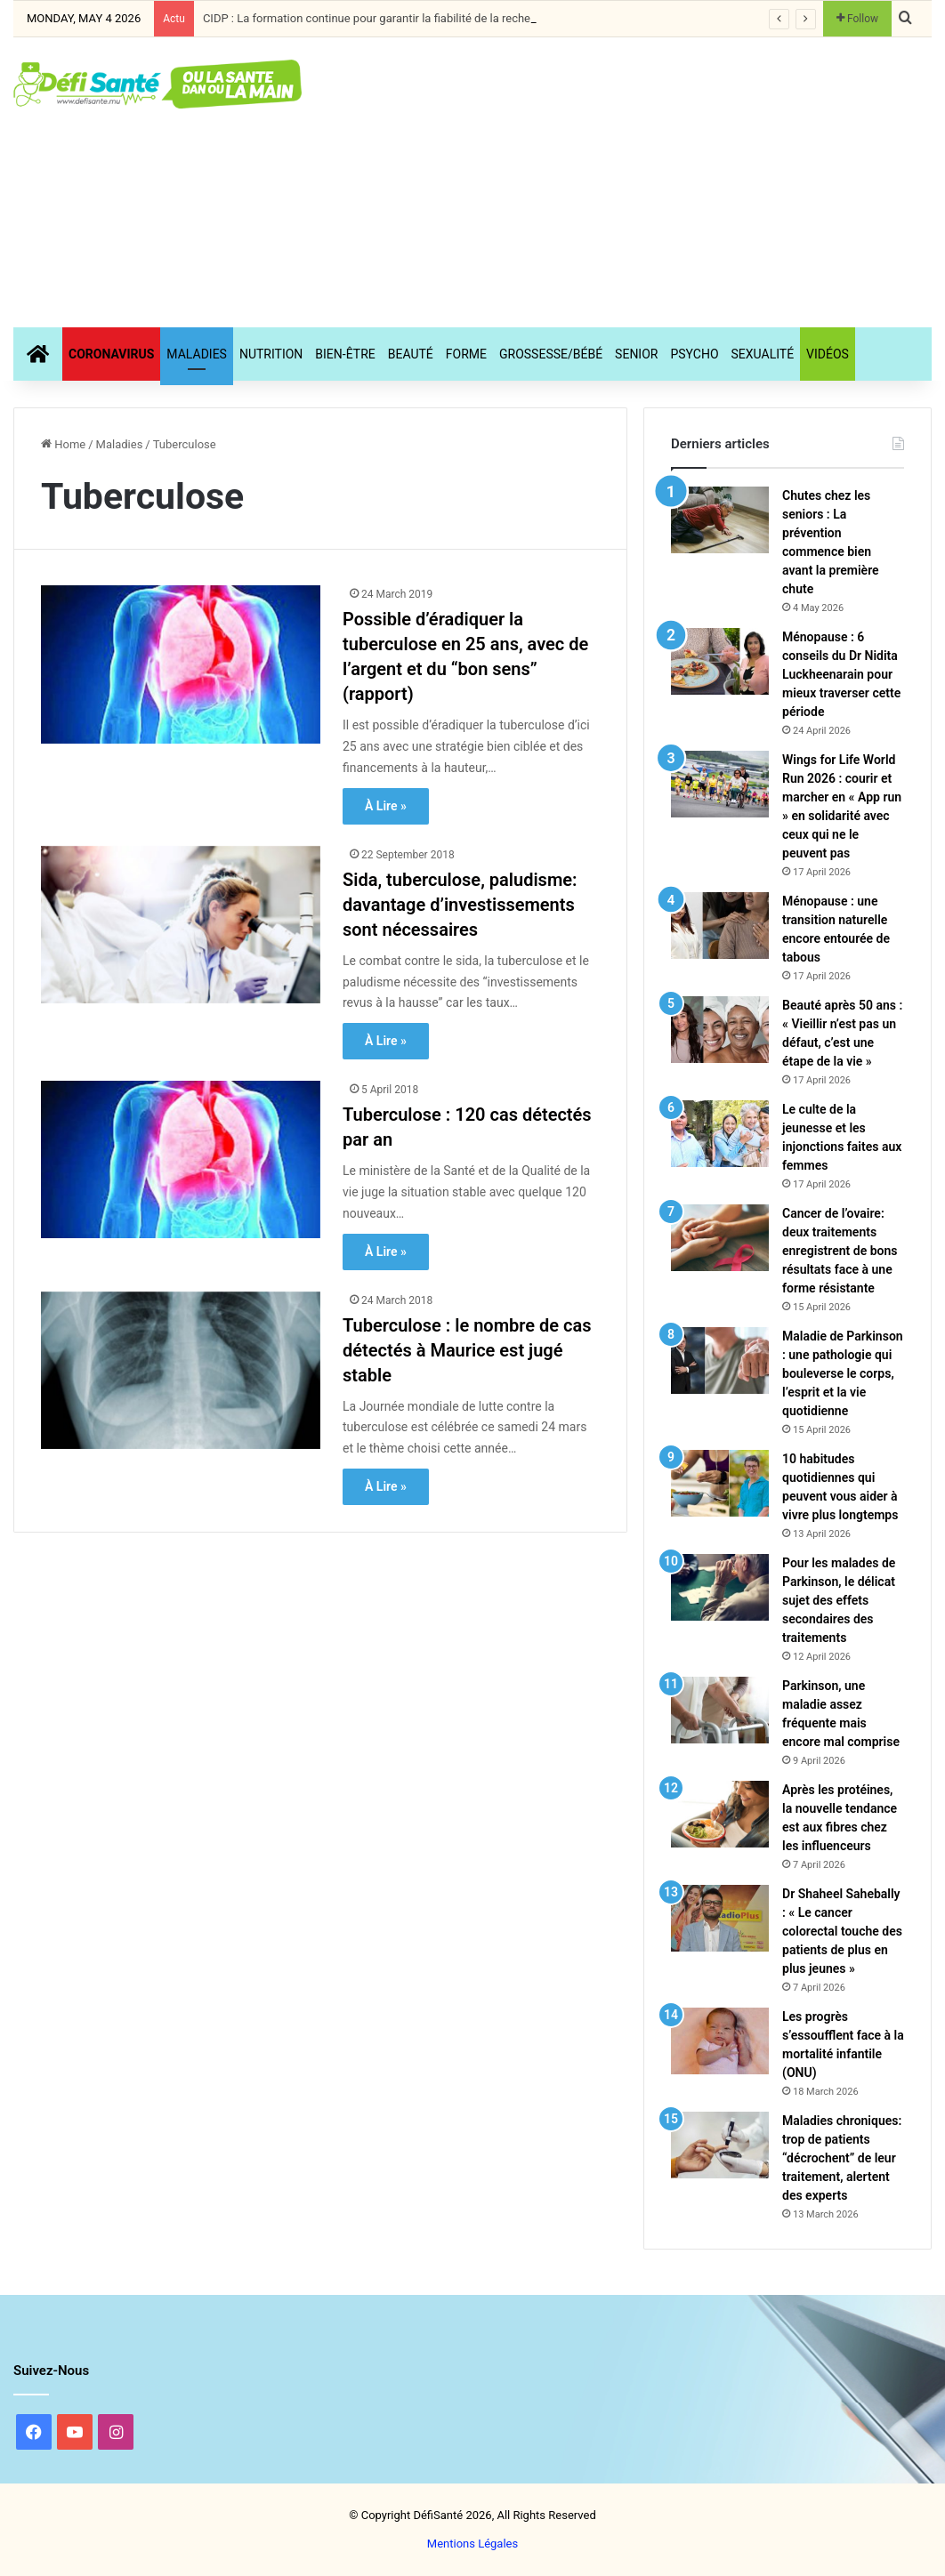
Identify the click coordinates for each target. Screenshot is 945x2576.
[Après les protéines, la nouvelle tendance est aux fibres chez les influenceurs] (720, 1814)
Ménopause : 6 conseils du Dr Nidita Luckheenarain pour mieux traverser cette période (841, 674)
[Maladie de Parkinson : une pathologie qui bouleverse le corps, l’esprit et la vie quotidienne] (720, 1360)
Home (63, 444)
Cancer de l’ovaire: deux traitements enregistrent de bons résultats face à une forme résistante (839, 1250)
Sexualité (763, 354)
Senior (636, 354)
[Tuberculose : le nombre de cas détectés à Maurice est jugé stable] (180, 1370)
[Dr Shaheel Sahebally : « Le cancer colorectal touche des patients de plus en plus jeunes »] (720, 1918)
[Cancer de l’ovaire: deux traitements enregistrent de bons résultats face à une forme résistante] (720, 1237)
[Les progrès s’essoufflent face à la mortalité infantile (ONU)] (720, 2041)
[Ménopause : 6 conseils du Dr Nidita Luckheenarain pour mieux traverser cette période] (720, 661)
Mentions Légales (472, 2543)
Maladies (196, 354)
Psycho (694, 354)
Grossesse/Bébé (550, 354)
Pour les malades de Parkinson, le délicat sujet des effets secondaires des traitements (838, 1600)
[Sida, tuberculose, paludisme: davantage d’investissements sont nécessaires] (180, 924)
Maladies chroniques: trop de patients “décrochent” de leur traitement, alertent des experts (841, 2157)
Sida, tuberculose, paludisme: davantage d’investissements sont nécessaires (460, 904)
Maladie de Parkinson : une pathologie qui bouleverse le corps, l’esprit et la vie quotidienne (842, 1373)
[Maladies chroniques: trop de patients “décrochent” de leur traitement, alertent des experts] (720, 2145)
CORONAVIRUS (111, 354)
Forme (466, 354)
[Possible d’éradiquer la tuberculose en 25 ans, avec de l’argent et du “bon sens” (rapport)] (180, 664)
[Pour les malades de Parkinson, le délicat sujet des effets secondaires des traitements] (720, 1587)
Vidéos (827, 354)
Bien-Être (345, 354)
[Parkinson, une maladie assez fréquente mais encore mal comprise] (720, 1710)
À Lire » (386, 806)
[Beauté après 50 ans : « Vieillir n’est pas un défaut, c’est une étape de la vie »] (720, 1029)
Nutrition (271, 354)
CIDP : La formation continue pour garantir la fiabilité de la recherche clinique (399, 18)
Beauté (410, 354)
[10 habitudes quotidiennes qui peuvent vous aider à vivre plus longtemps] (720, 1483)
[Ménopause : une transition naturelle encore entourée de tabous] (720, 925)
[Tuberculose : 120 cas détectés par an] (180, 1159)
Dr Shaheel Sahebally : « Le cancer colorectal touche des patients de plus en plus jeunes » (842, 1931)
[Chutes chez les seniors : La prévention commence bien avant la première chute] (720, 520)
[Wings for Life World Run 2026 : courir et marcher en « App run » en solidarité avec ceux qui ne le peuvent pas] (720, 784)
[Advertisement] (636, 179)
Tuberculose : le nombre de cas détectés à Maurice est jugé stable (467, 1350)
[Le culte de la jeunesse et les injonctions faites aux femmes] (720, 1133)
